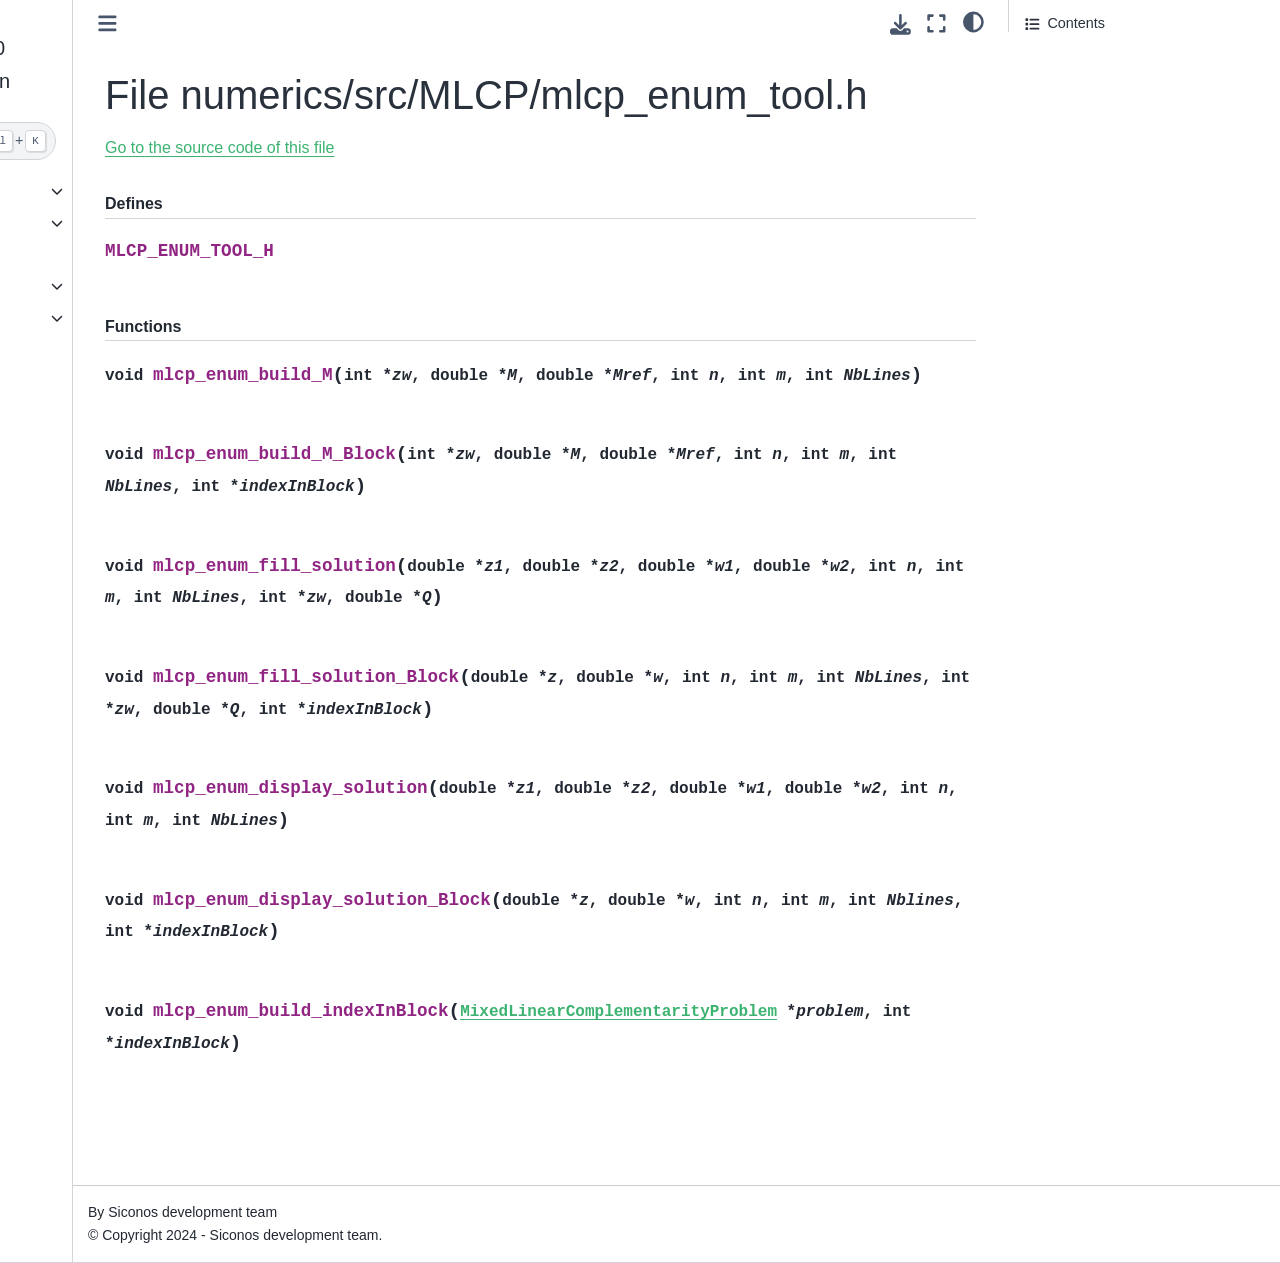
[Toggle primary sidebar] (290, 23)
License (51, 382)
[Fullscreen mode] (936, 23)
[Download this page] (900, 24)
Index (43, 350)
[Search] (127, 141)
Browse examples (83, 255)
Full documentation (87, 318)
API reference (70, 286)
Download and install (92, 223)
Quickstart (58, 191)
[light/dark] (973, 21)
